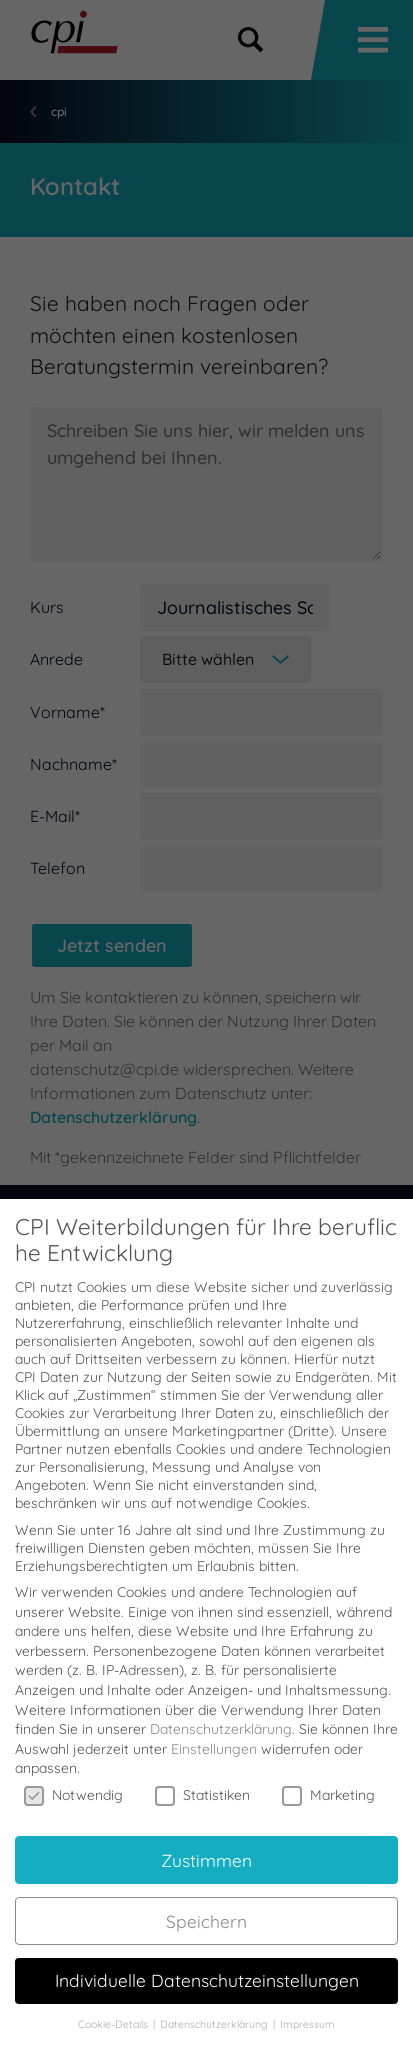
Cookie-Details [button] (114, 2004)
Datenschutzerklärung (221, 1709)
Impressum (307, 2004)
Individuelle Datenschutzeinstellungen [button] (207, 1960)
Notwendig (73, 1774)
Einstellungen (214, 1728)
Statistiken (202, 1774)
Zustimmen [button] (206, 1839)
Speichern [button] (206, 1900)
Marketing (328, 1774)
